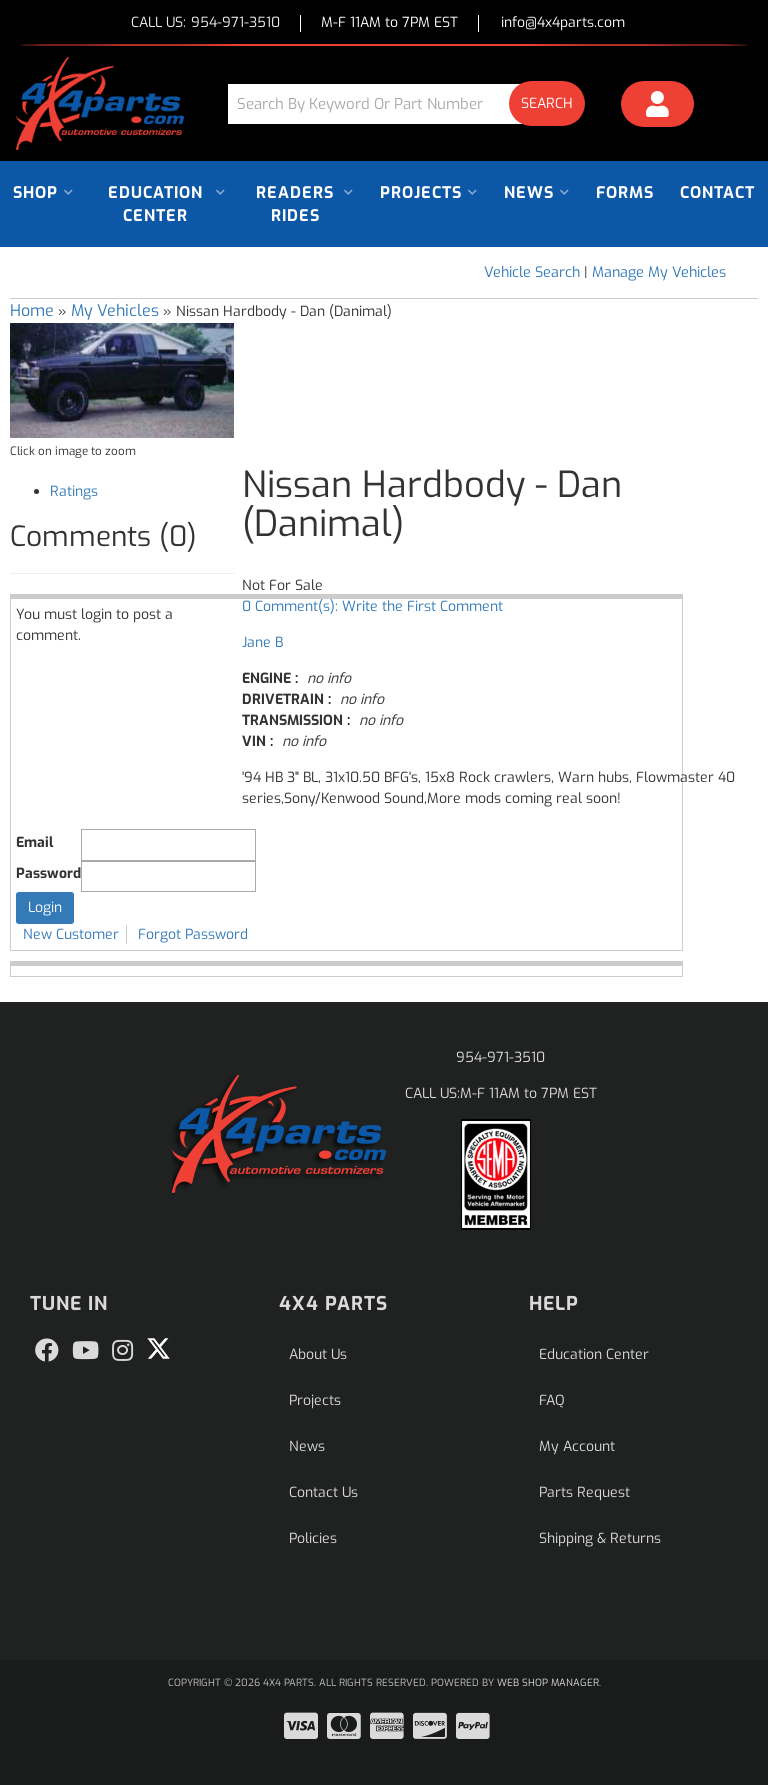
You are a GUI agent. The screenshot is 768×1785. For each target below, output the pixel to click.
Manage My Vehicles (659, 272)
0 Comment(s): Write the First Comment (372, 606)
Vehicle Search (532, 272)
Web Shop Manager (548, 1682)
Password (48, 873)
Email (34, 842)
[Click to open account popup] (657, 107)
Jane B (262, 642)
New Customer (71, 934)
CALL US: (205, 23)
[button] (414, 103)
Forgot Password (193, 934)
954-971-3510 (500, 1057)
